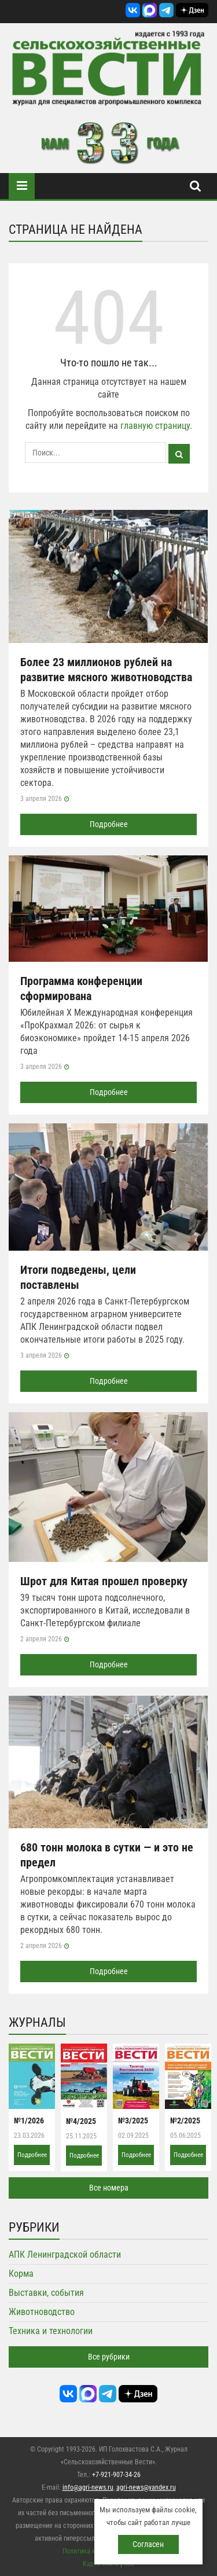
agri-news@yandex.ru (146, 2487)
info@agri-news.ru (87, 2487)
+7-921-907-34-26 (116, 2475)
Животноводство (42, 2311)
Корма (21, 2273)
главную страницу (155, 425)
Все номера (108, 2187)
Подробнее (109, 824)
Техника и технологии (51, 2330)
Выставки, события (46, 2292)
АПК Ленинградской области (65, 2254)
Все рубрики (109, 2356)
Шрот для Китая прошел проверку (103, 1581)
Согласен (148, 2544)
